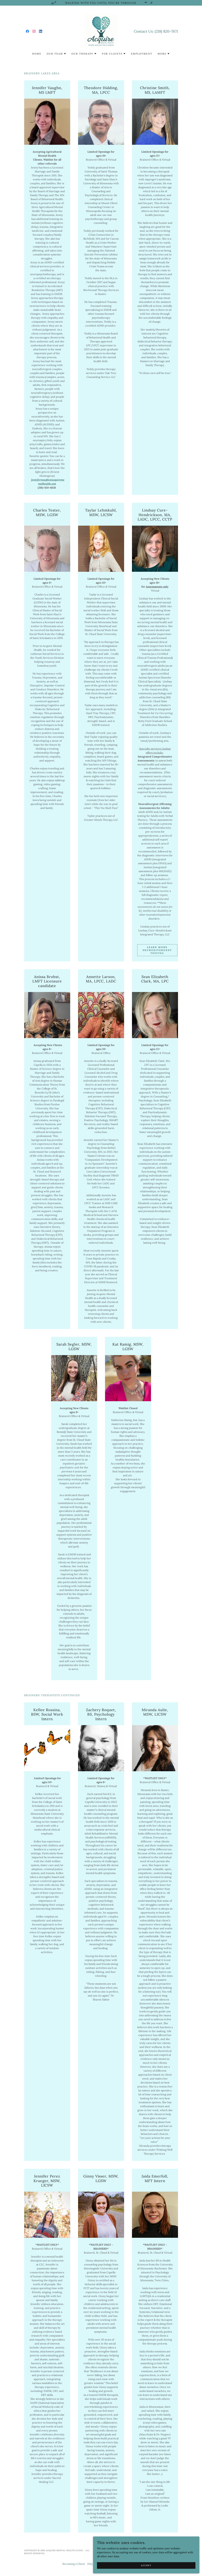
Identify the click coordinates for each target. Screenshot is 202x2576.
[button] (56, 54)
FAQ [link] (90, 2563)
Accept (165, 2564)
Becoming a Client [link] (73, 2563)
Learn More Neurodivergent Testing (157, 950)
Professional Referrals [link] (108, 2563)
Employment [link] (141, 53)
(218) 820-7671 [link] (166, 31)
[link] (27, 31)
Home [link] (36, 53)
